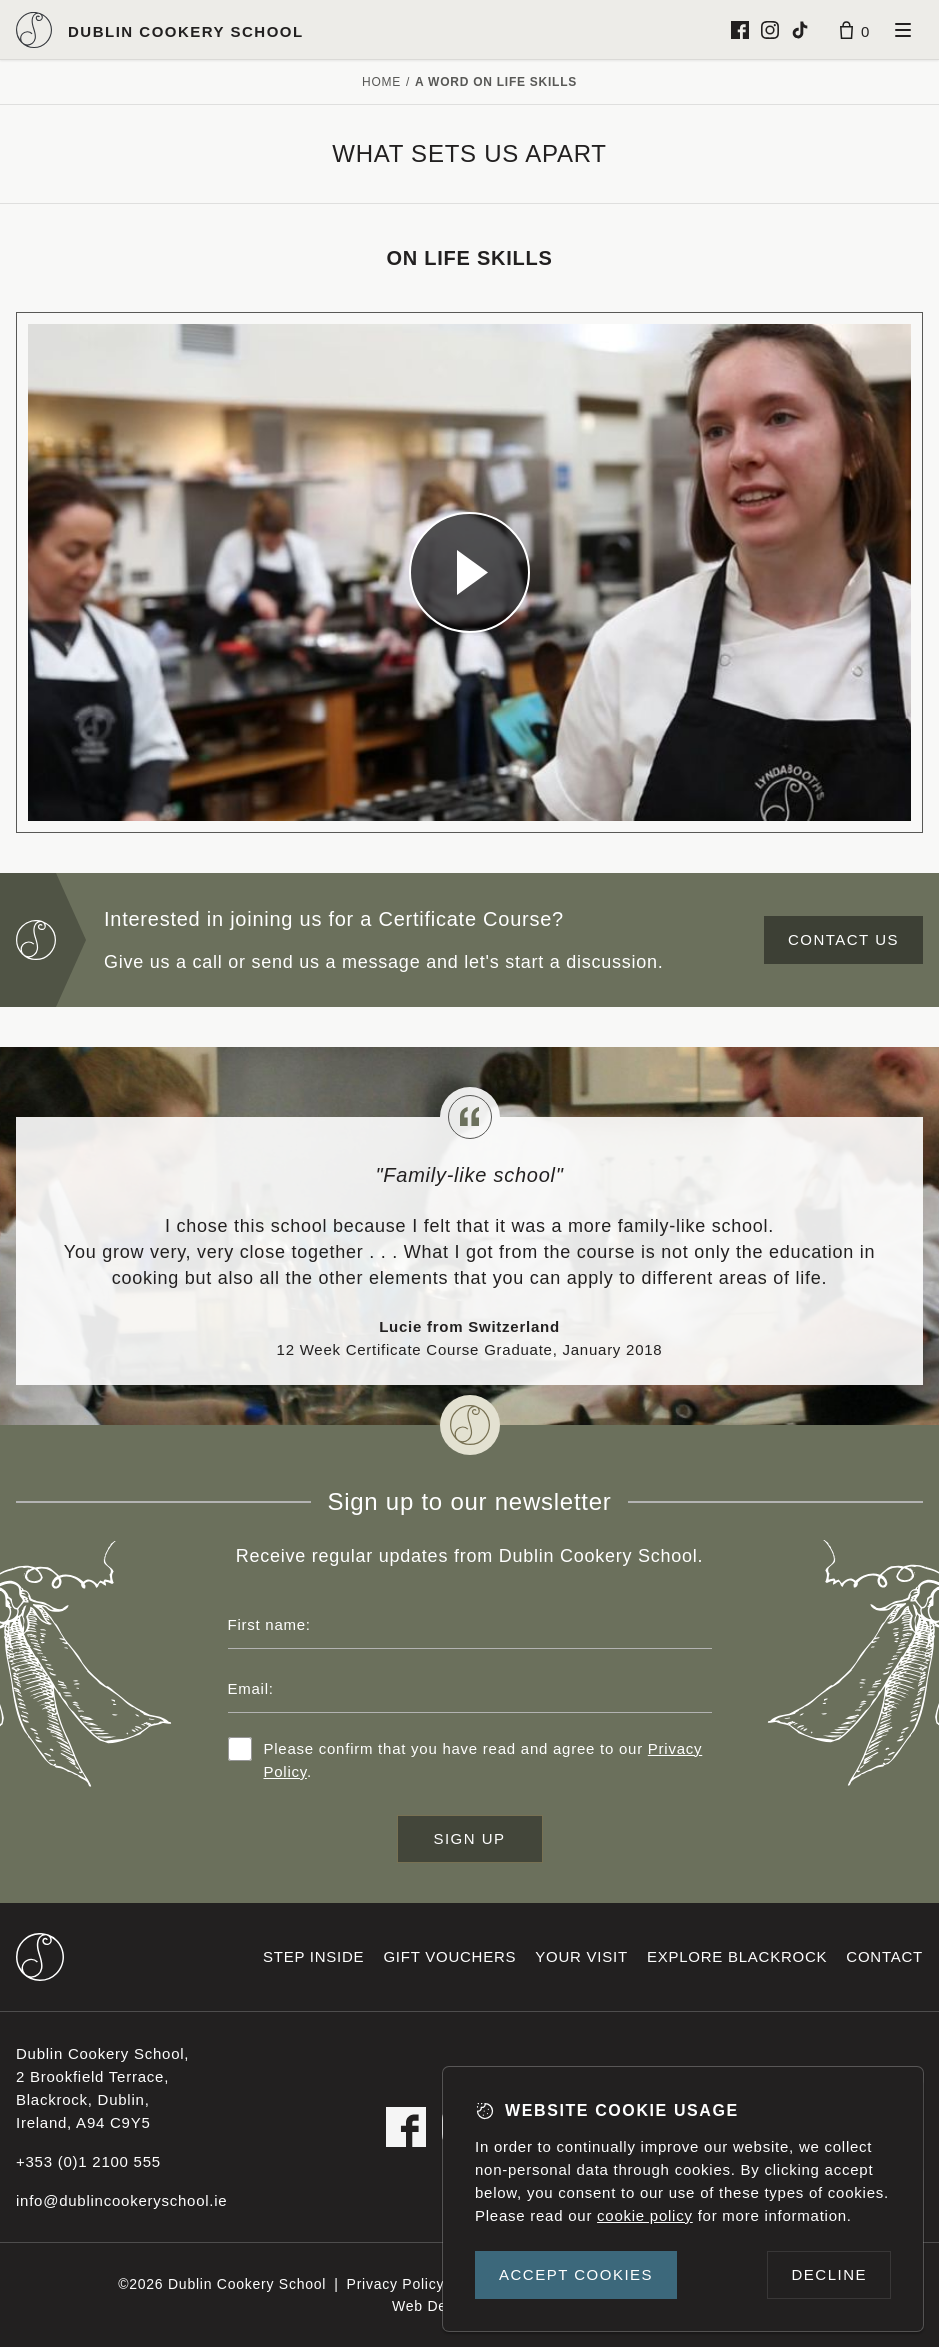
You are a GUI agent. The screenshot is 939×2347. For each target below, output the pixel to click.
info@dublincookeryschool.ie (121, 2200)
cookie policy (645, 2215)
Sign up (469, 1838)
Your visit (581, 1956)
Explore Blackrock (737, 1956)
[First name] (470, 1625)
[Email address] (470, 1689)
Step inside (313, 1956)
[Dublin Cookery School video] (469, 572)
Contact (884, 1956)
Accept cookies (576, 2274)
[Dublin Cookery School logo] (160, 30)
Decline (829, 2274)
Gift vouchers (449, 1956)
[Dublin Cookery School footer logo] (40, 1957)
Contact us (843, 939)
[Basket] (855, 30)
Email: (251, 1688)
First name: (269, 1624)
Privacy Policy (396, 2284)
